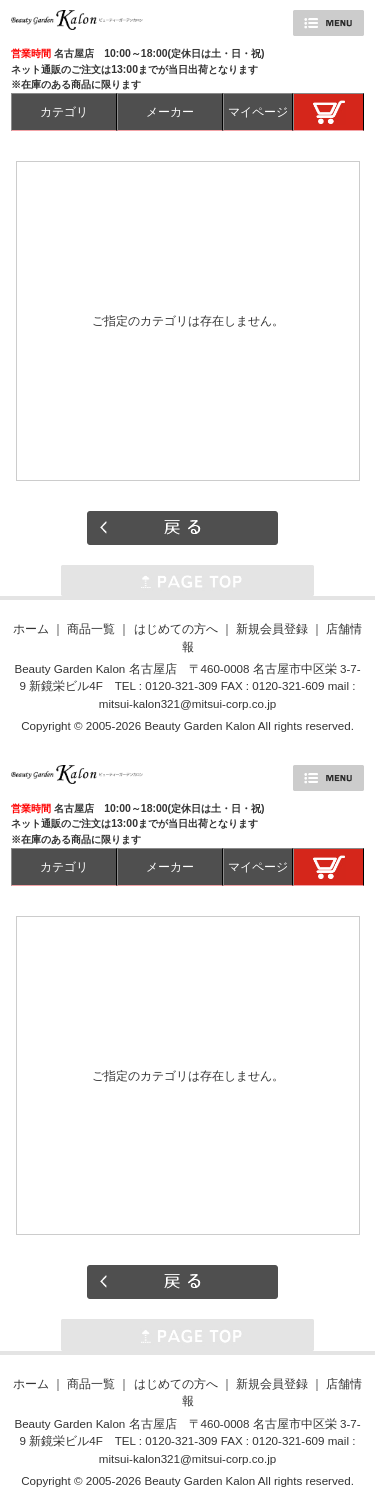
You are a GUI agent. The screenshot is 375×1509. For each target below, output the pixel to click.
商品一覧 (91, 628)
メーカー (170, 111)
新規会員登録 (272, 628)
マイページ (258, 111)
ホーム (31, 628)
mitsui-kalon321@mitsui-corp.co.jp (187, 703)
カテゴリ (64, 111)
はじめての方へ (176, 628)
